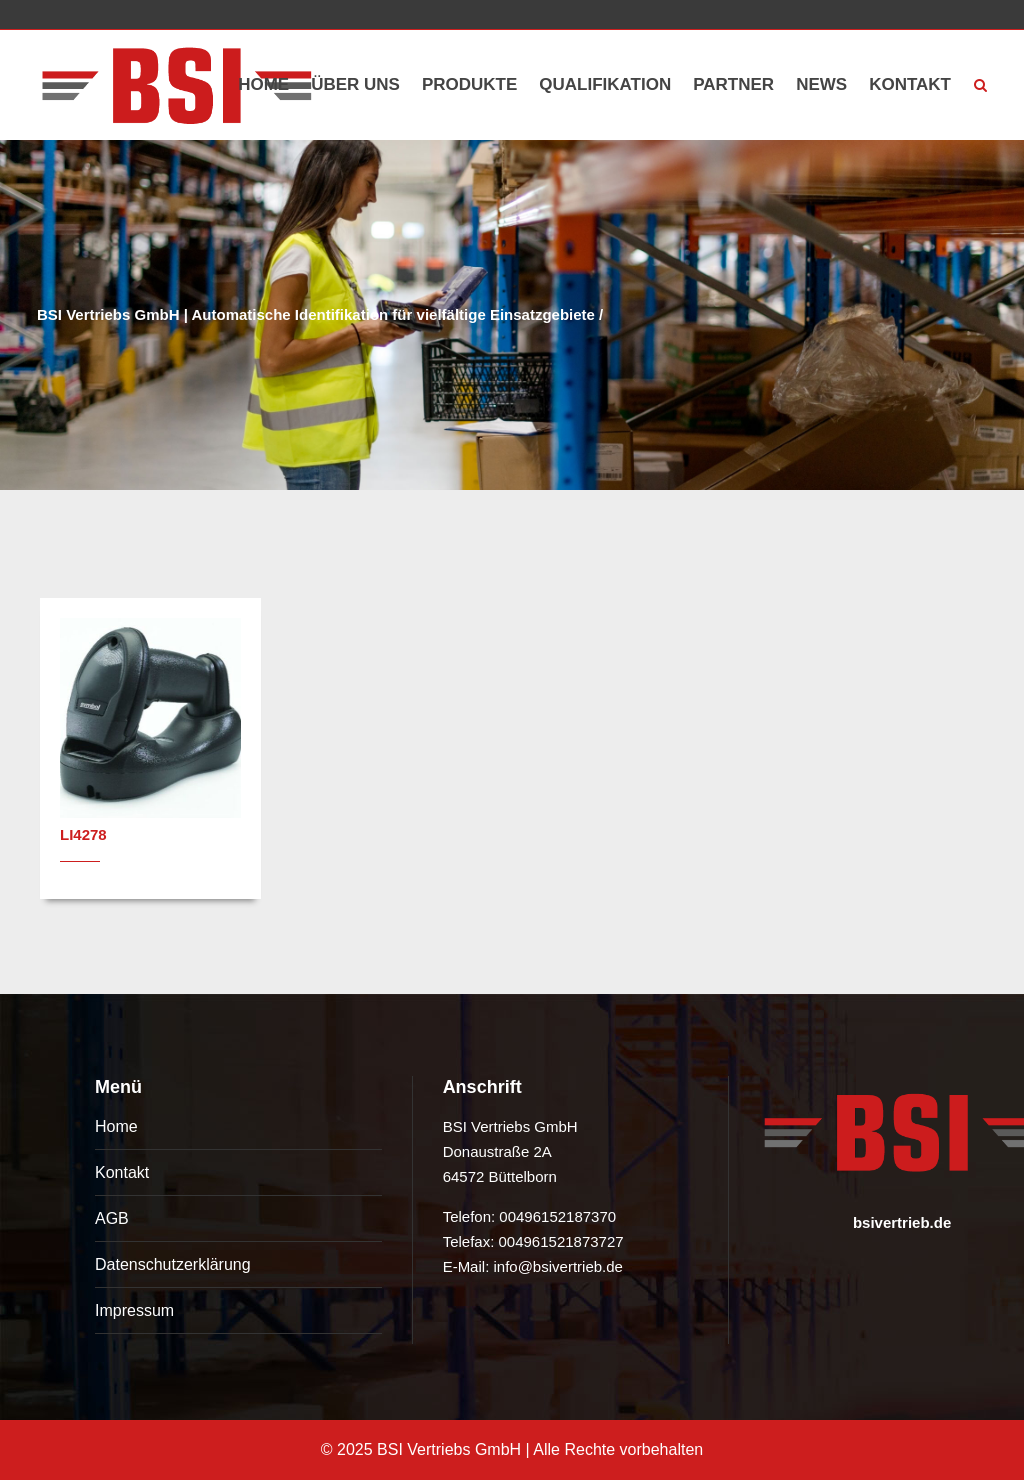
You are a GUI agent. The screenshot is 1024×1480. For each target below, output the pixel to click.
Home (116, 1126)
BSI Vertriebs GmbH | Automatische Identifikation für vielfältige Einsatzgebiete (316, 314)
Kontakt (122, 1172)
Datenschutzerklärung (173, 1264)
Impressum (134, 1310)
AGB (112, 1218)
